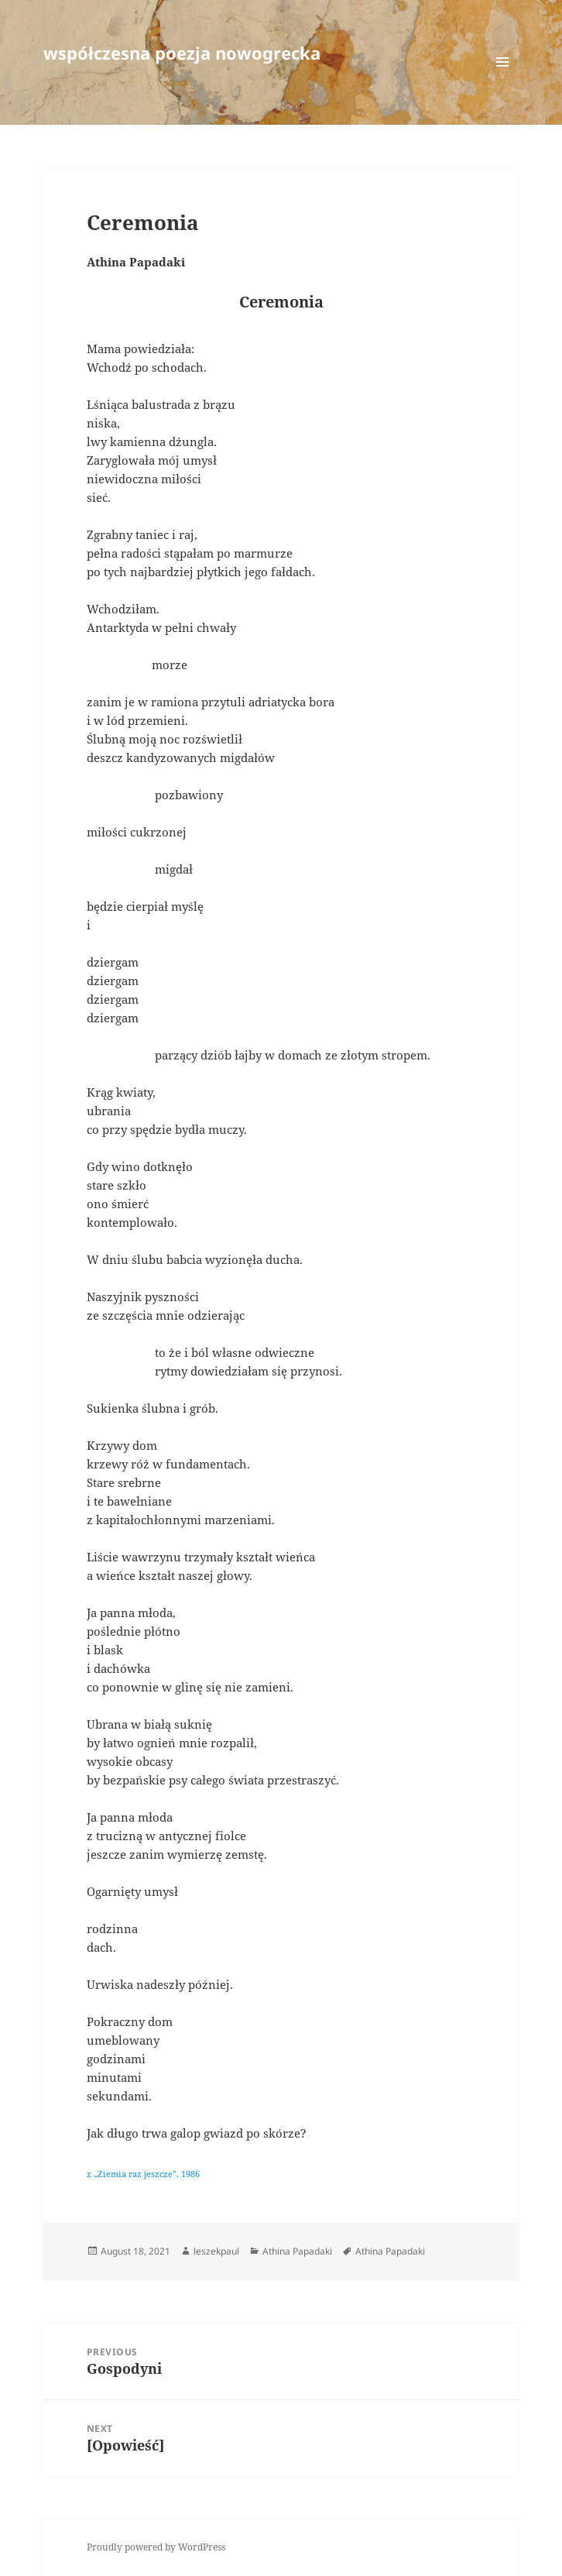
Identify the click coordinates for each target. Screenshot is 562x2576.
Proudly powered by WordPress (156, 2547)
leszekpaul (216, 2251)
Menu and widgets (503, 77)
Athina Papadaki (297, 2251)
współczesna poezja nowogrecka (181, 52)
